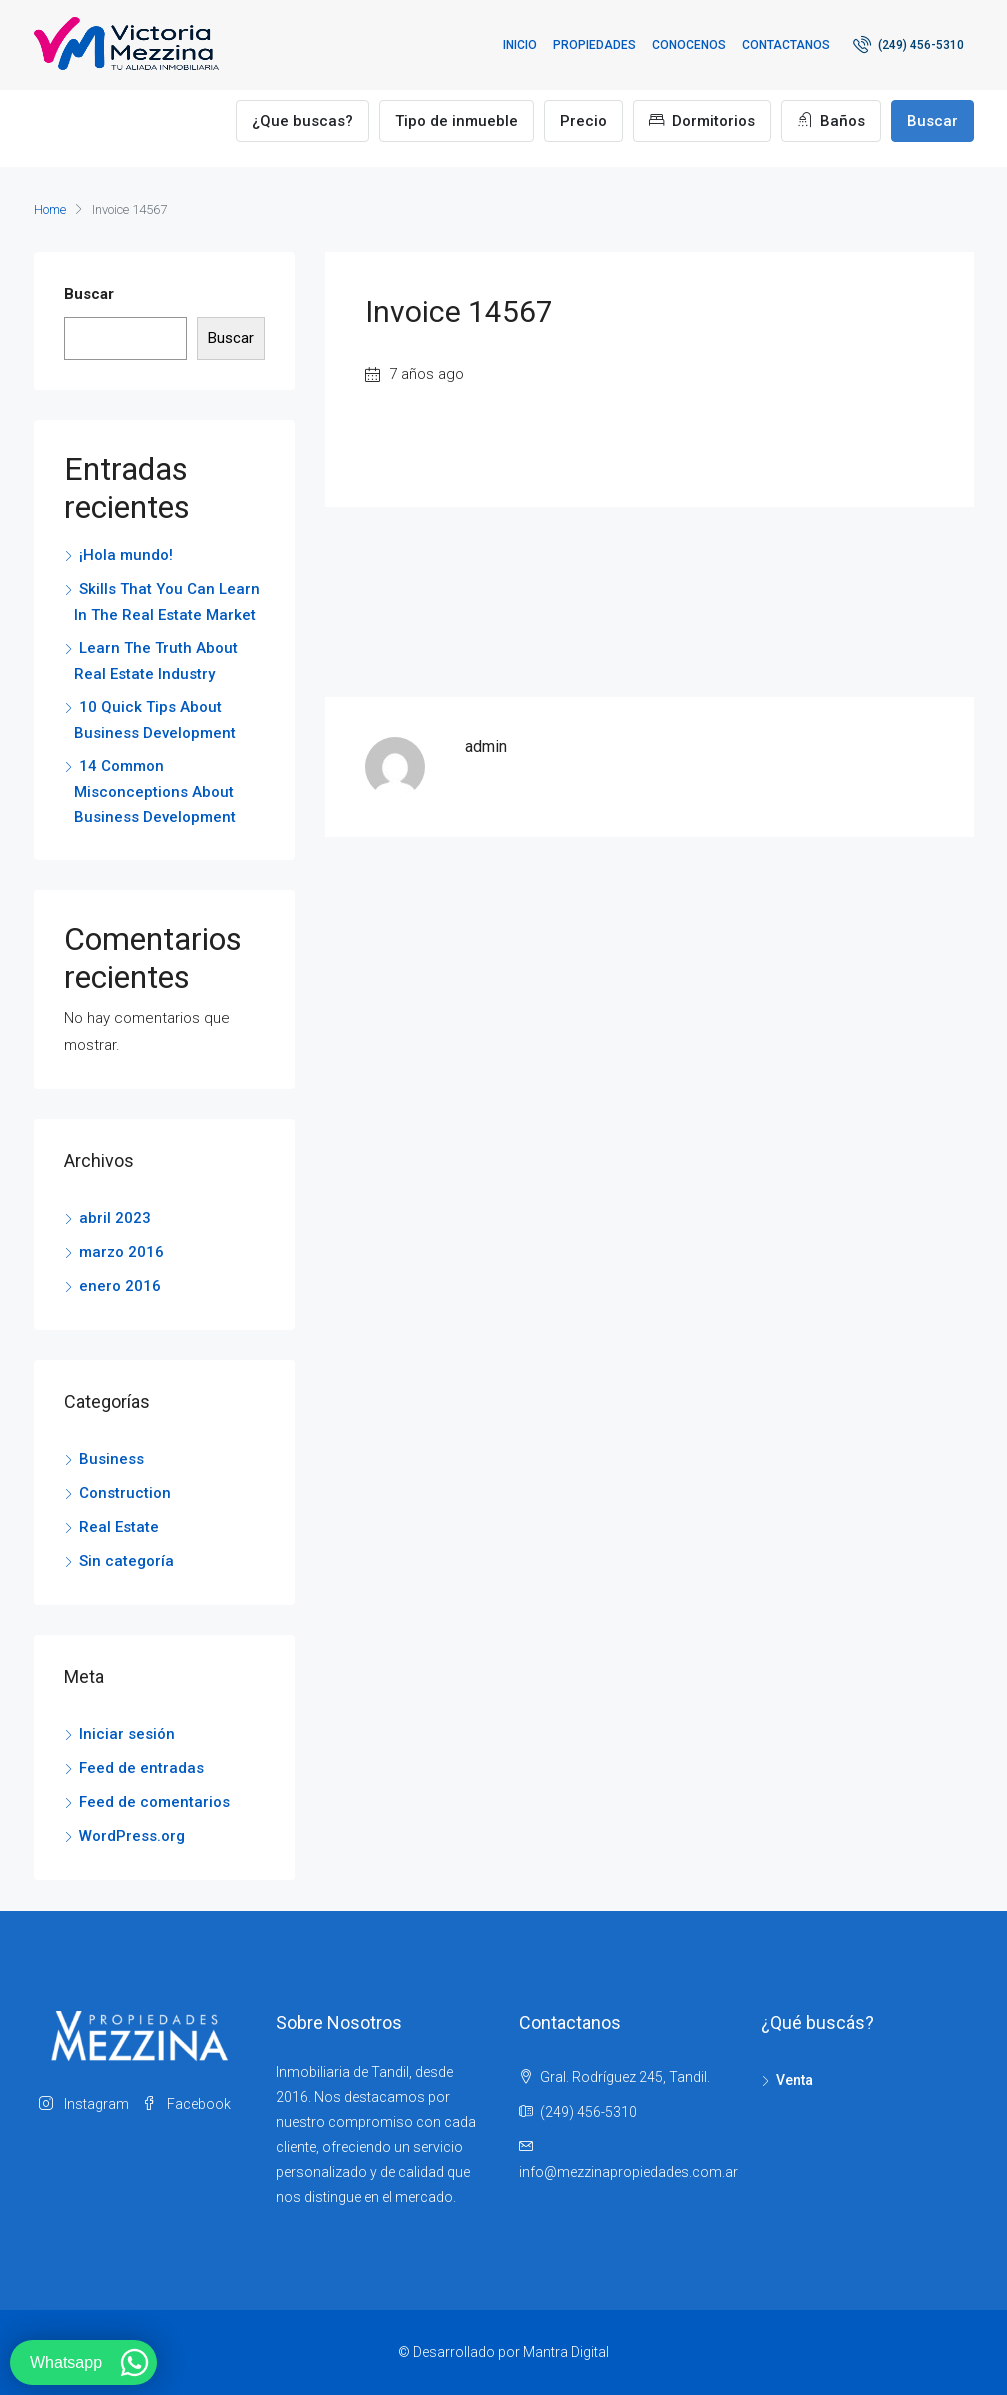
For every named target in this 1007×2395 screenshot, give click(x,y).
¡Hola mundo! (126, 555)
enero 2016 (120, 1286)
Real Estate (119, 1527)
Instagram (85, 2104)
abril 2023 (115, 1218)
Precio (583, 121)
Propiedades (594, 45)
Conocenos (689, 45)
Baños (831, 121)
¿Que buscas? (302, 121)
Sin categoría (126, 1561)
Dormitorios (702, 121)
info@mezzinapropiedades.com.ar (628, 2172)
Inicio (520, 45)
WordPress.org (132, 1836)
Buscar (932, 121)
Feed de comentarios (154, 1802)
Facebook (186, 2104)
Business (111, 1459)
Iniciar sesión (127, 1734)
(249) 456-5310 (908, 44)
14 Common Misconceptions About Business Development (155, 791)
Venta (794, 2080)
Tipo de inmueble (456, 121)
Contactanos (786, 45)
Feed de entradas (141, 1768)
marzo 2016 (121, 1252)
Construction (125, 1493)
